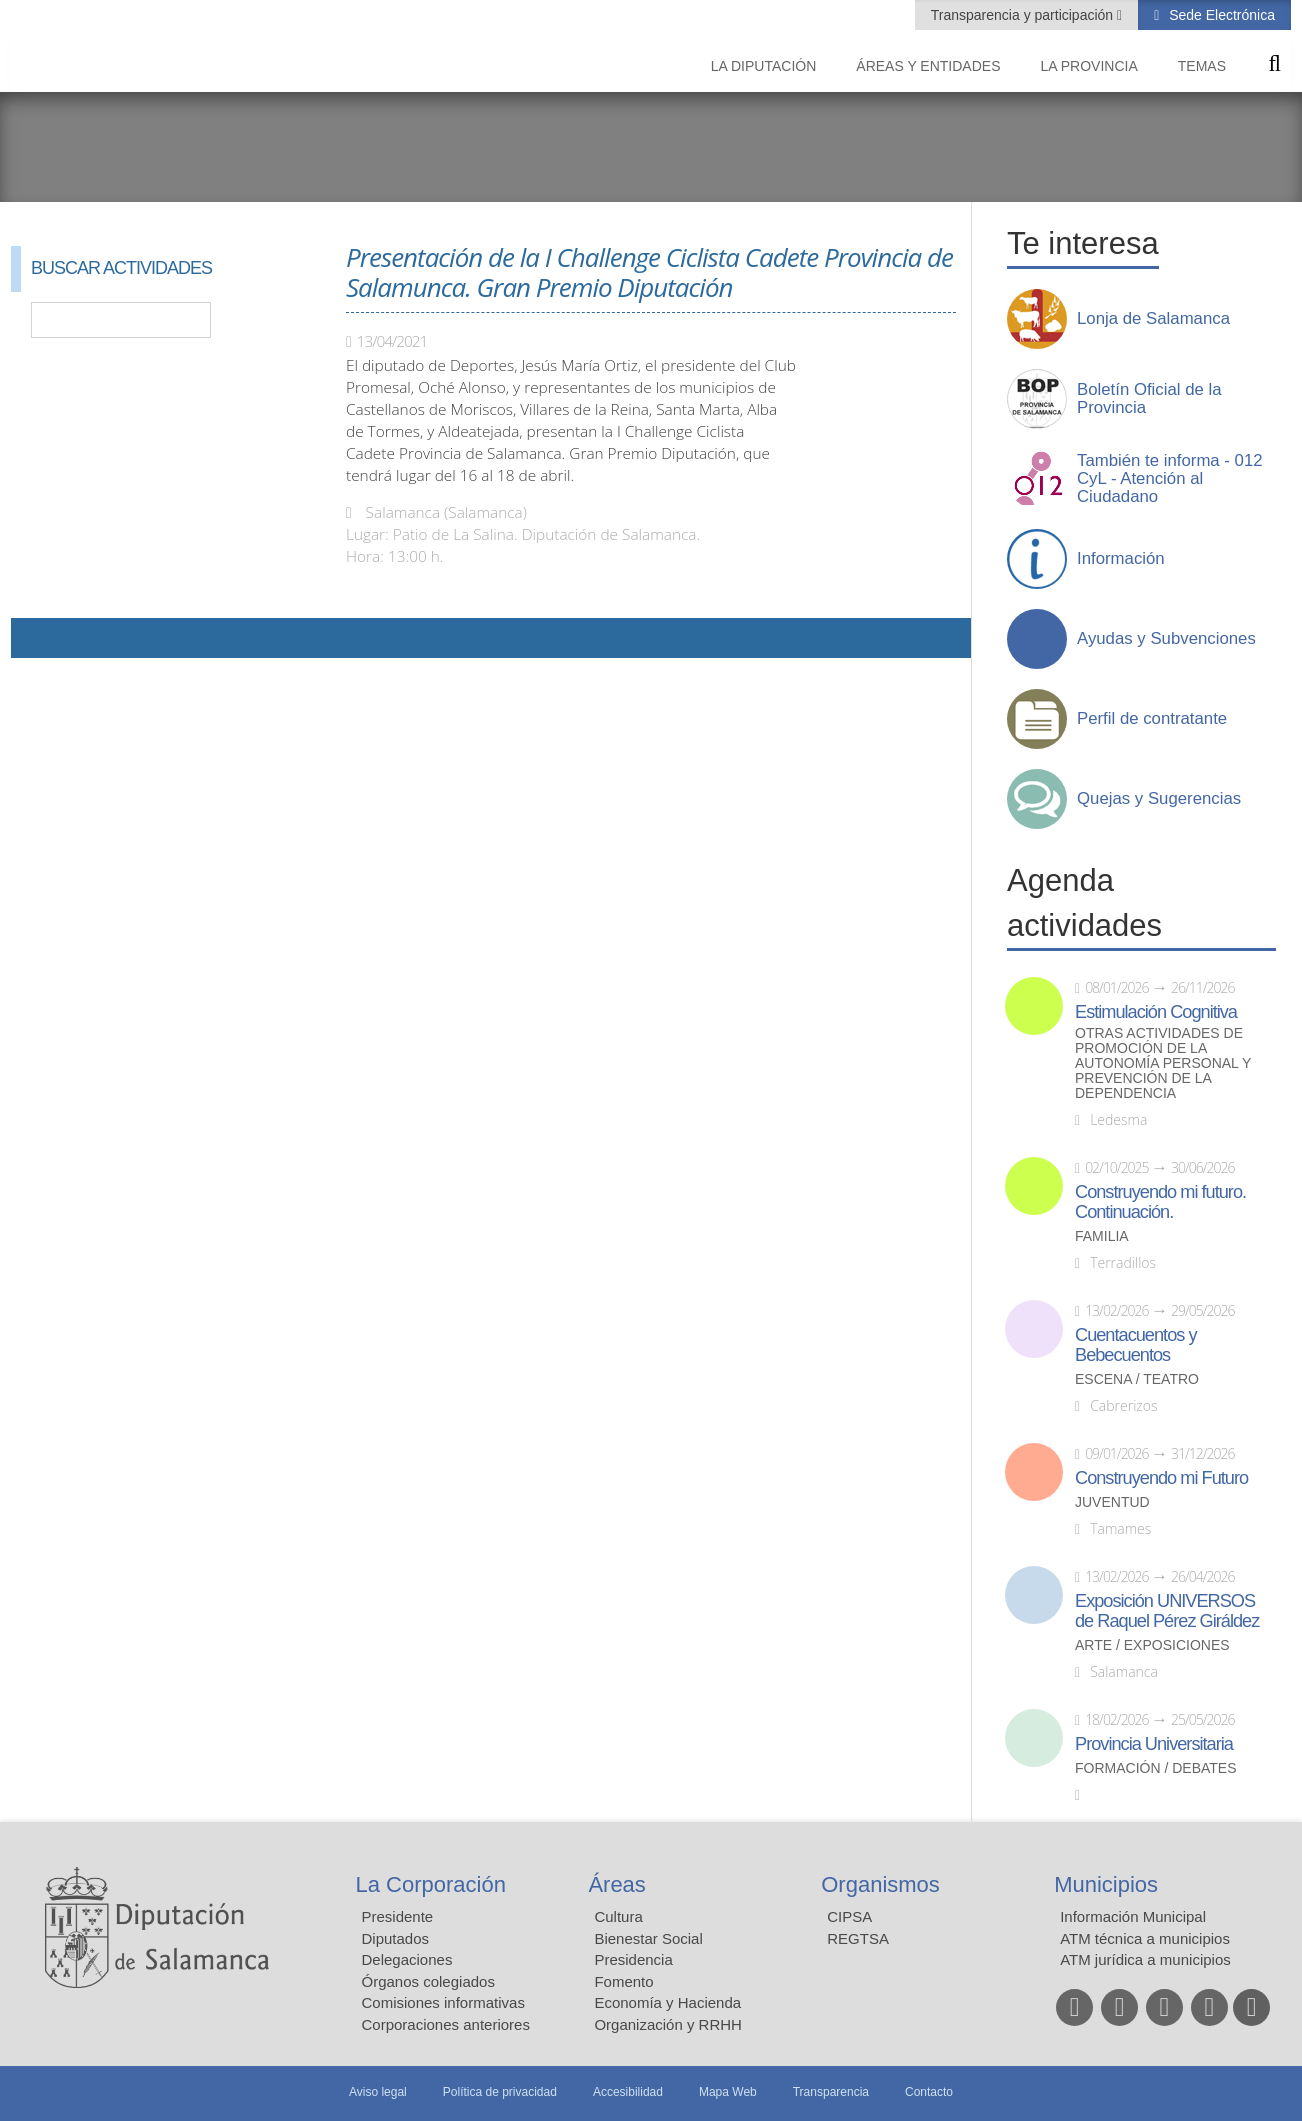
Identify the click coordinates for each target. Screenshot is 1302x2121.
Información (1121, 559)
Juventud (1112, 1502)
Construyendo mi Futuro (1161, 1478)
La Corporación (431, 1884)
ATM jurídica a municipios (1145, 1959)
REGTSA (858, 1938)
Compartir (36, 638)
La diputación (764, 66)
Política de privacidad (500, 2092)
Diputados (396, 1938)
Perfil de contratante (1152, 719)
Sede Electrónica (1220, 15)
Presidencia (633, 1959)
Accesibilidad (628, 2092)
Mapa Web (728, 2092)
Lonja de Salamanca (1153, 319)
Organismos (880, 1884)
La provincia (1089, 66)
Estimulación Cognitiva (1156, 1012)
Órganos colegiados (428, 1981)
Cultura (618, 1916)
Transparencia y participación (1024, 15)
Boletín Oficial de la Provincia (1149, 399)
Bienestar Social (648, 1938)
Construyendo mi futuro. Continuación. (1160, 1202)
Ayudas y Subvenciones (1166, 639)
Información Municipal (1133, 1916)
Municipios (1106, 1884)
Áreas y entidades (928, 66)
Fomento (623, 1981)
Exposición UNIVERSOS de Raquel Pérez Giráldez (1167, 1611)
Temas (1202, 66)
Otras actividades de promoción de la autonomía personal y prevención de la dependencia (1163, 1063)
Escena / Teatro (1137, 1379)
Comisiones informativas (443, 2002)
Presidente (398, 1916)
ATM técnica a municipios (1145, 1938)
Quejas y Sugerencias (1159, 799)
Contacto (929, 2092)
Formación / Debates (1156, 1768)
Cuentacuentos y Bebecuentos (1136, 1345)
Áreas (616, 1884)
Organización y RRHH (668, 2024)
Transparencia (831, 2092)
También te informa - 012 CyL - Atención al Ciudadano (1170, 479)
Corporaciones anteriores (446, 2024)
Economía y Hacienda (667, 2002)
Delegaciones (407, 1959)
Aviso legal (378, 2092)
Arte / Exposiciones (1152, 1645)
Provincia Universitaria (1154, 1744)
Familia (1102, 1236)
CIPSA (849, 1916)
